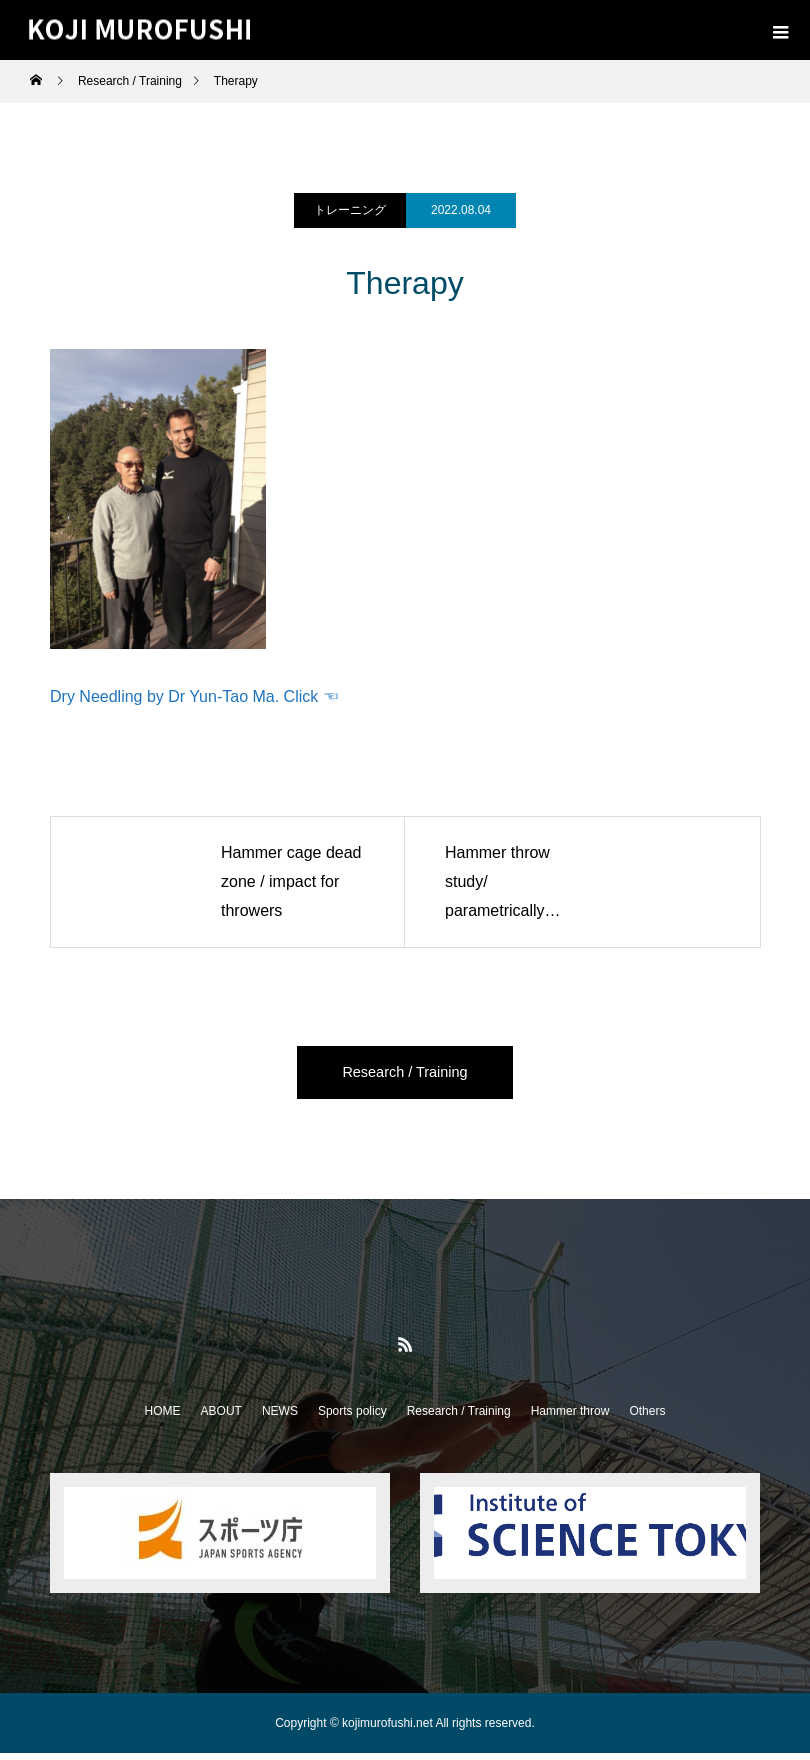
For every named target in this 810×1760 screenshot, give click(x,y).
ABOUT (221, 1418)
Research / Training (405, 1075)
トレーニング (350, 210)
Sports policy (352, 1418)
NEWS (280, 1418)
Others (647, 1418)
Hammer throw (570, 1418)
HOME (163, 1418)
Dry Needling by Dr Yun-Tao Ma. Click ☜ (194, 696)
